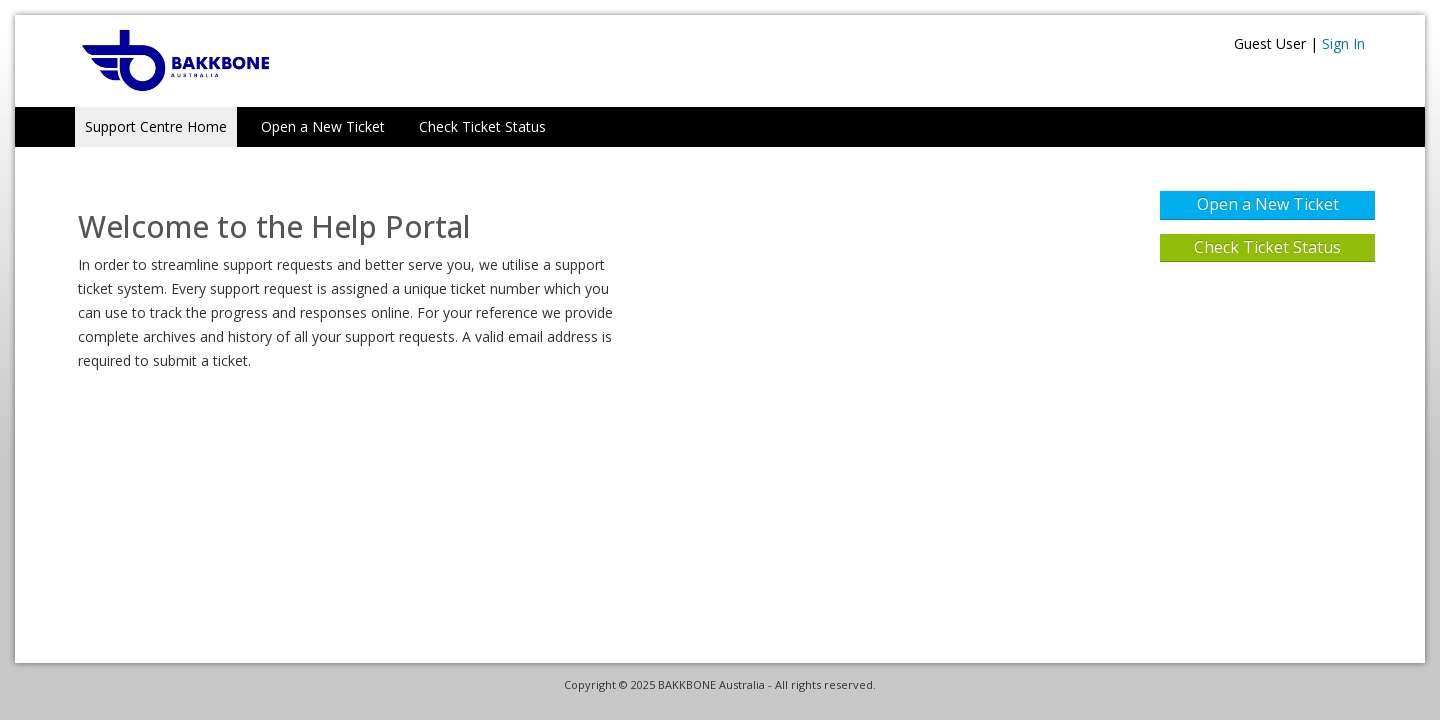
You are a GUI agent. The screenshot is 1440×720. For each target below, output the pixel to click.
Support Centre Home (156, 126)
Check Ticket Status (482, 126)
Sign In (1343, 43)
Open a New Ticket (323, 126)
